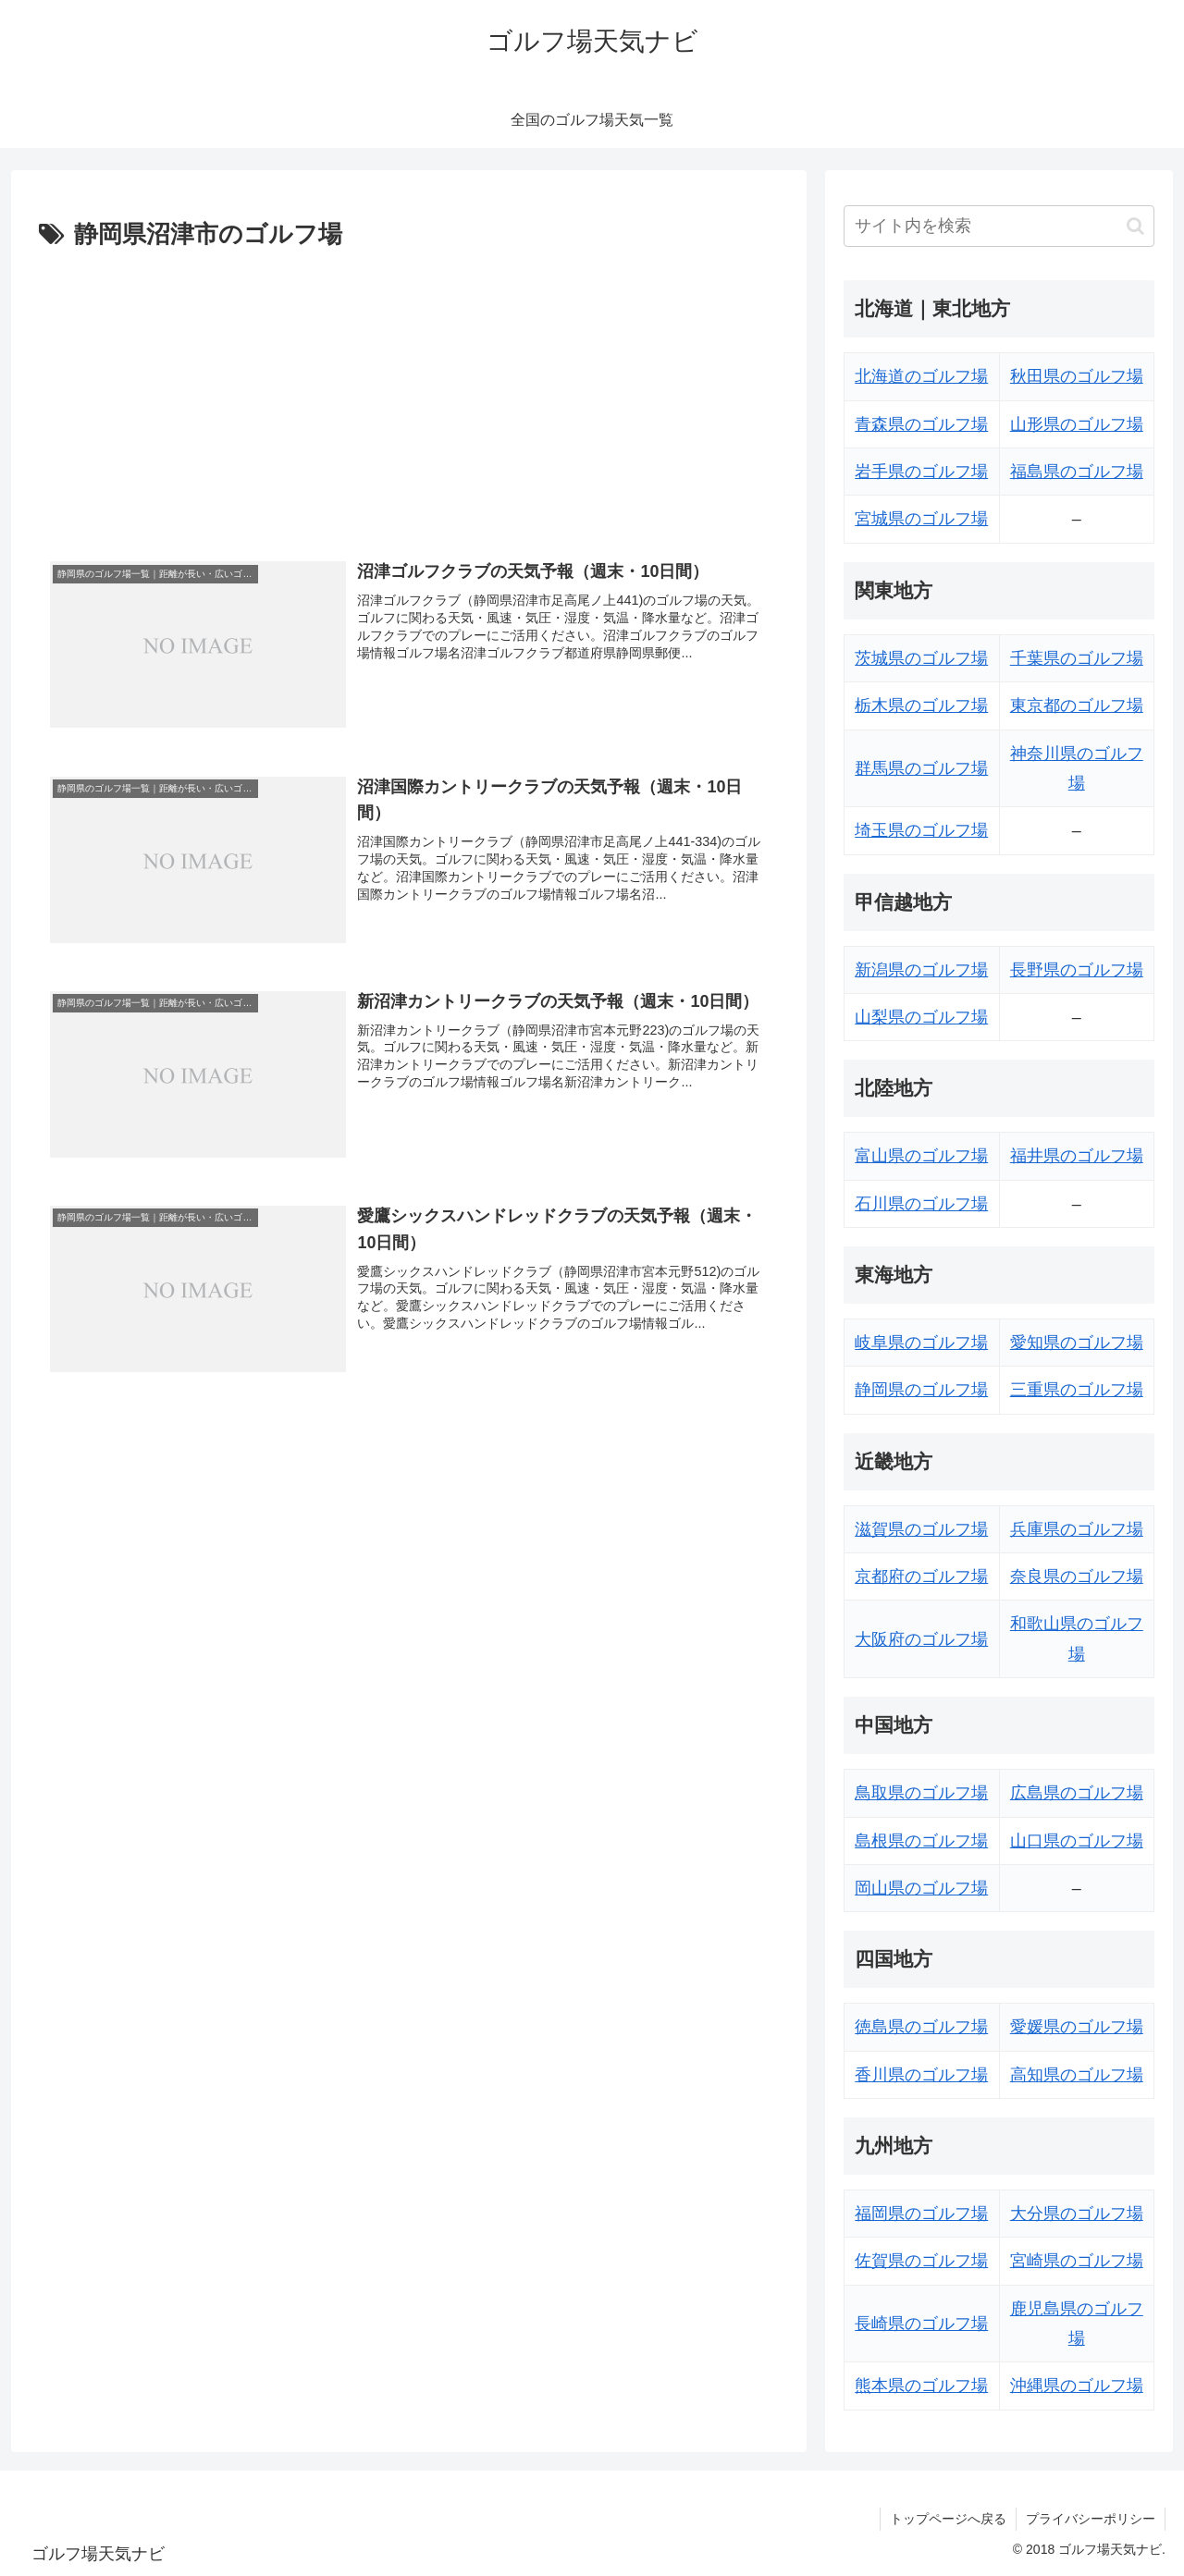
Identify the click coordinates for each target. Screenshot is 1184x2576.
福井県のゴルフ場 (1076, 1156)
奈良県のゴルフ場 (1076, 1576)
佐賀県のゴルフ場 (921, 2260)
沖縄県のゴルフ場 (1076, 2385)
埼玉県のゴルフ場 (921, 830)
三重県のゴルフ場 (1076, 1389)
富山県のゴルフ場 (921, 1156)
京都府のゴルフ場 (921, 1576)
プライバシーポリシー (1090, 2518)
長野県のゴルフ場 (1076, 970)
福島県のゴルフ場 (1076, 471)
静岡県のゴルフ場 (921, 1389)
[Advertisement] (409, 394)
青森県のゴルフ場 (921, 424)
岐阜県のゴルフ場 (921, 1342)
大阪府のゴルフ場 (921, 1639)
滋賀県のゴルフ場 (921, 1529)
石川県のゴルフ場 (921, 1204)
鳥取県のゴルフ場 (921, 1793)
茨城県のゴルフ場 (921, 658)
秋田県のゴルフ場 (1076, 376)
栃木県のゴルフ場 (921, 705)
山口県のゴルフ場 (1076, 1841)
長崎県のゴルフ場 (921, 2323)
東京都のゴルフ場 (1076, 705)
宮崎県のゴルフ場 (1076, 2260)
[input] (999, 226)
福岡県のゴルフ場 (921, 2213)
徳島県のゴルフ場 (921, 2027)
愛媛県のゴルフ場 (1076, 2027)
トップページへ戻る (948, 2518)
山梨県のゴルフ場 (921, 1017)
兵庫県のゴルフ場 (1076, 1529)
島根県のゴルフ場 (921, 1841)
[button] (1135, 226)
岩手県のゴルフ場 (921, 471)
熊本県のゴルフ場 (921, 2385)
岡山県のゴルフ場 (921, 1888)
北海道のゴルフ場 (921, 376)
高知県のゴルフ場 (1076, 2075)
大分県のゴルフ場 (1076, 2213)
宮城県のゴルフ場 (921, 518)
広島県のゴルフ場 (1076, 1793)
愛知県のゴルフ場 (1076, 1342)
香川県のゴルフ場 (921, 2075)
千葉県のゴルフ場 (1076, 658)
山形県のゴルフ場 (1076, 424)
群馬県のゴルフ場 (921, 768)
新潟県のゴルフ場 (921, 970)
